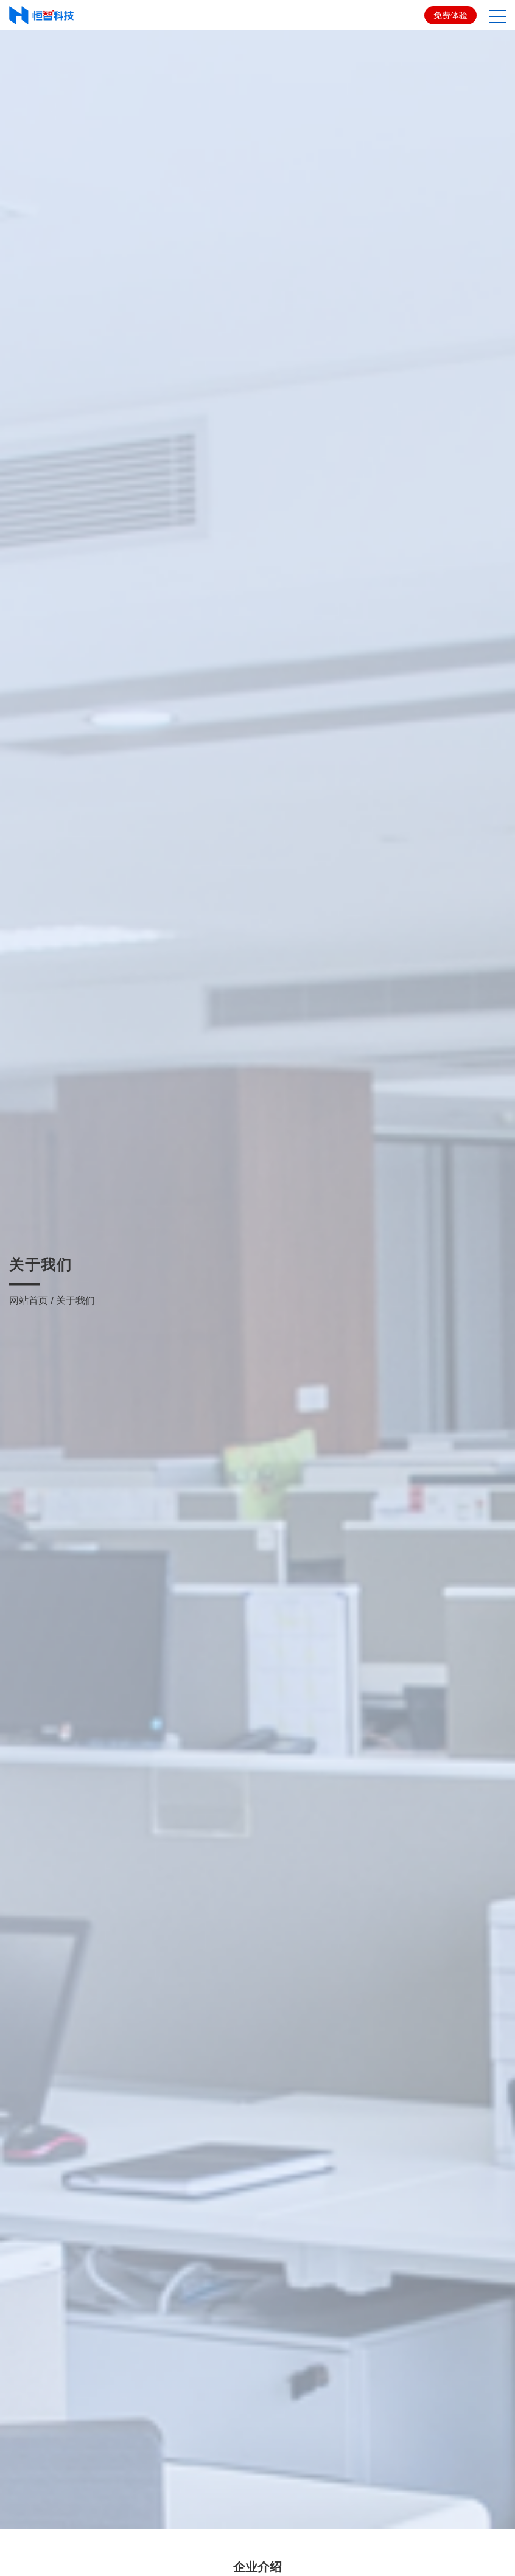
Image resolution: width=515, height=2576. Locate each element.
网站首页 (28, 1254)
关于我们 (75, 1254)
